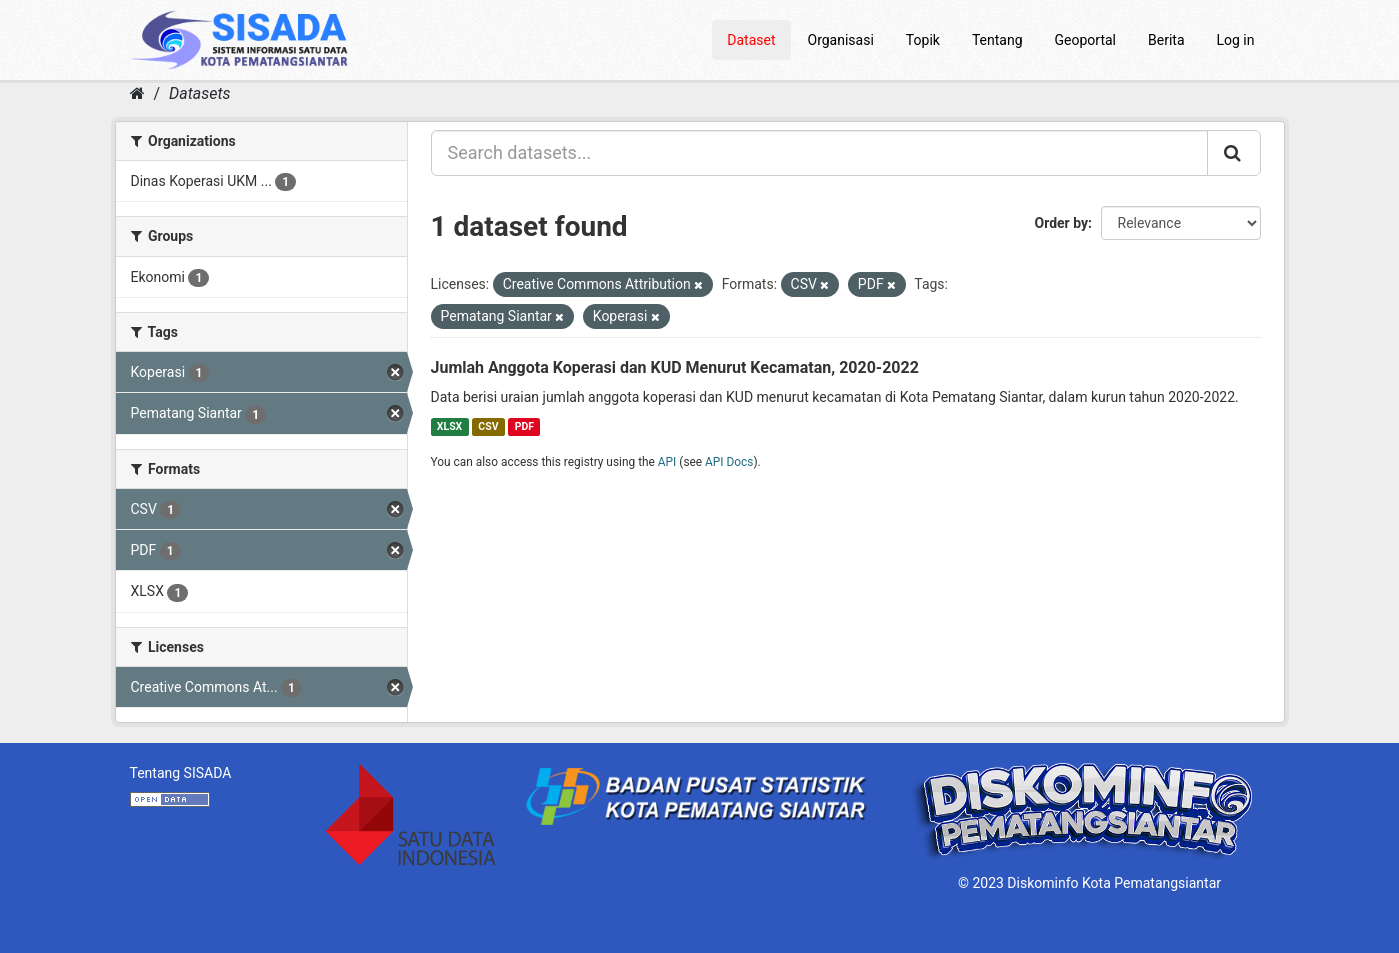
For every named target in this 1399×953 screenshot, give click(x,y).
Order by (1062, 223)
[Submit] (1234, 153)
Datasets (199, 93)
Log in (1236, 40)
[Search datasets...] (819, 153)
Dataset (751, 40)
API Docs (729, 462)
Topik (923, 40)
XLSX (449, 426)
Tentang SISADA (181, 773)
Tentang (997, 40)
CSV (488, 426)
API (667, 462)
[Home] (137, 93)
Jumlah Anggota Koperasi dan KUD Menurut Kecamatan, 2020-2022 (675, 367)
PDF (524, 426)
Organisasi (841, 40)
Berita (1166, 40)
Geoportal (1085, 40)
